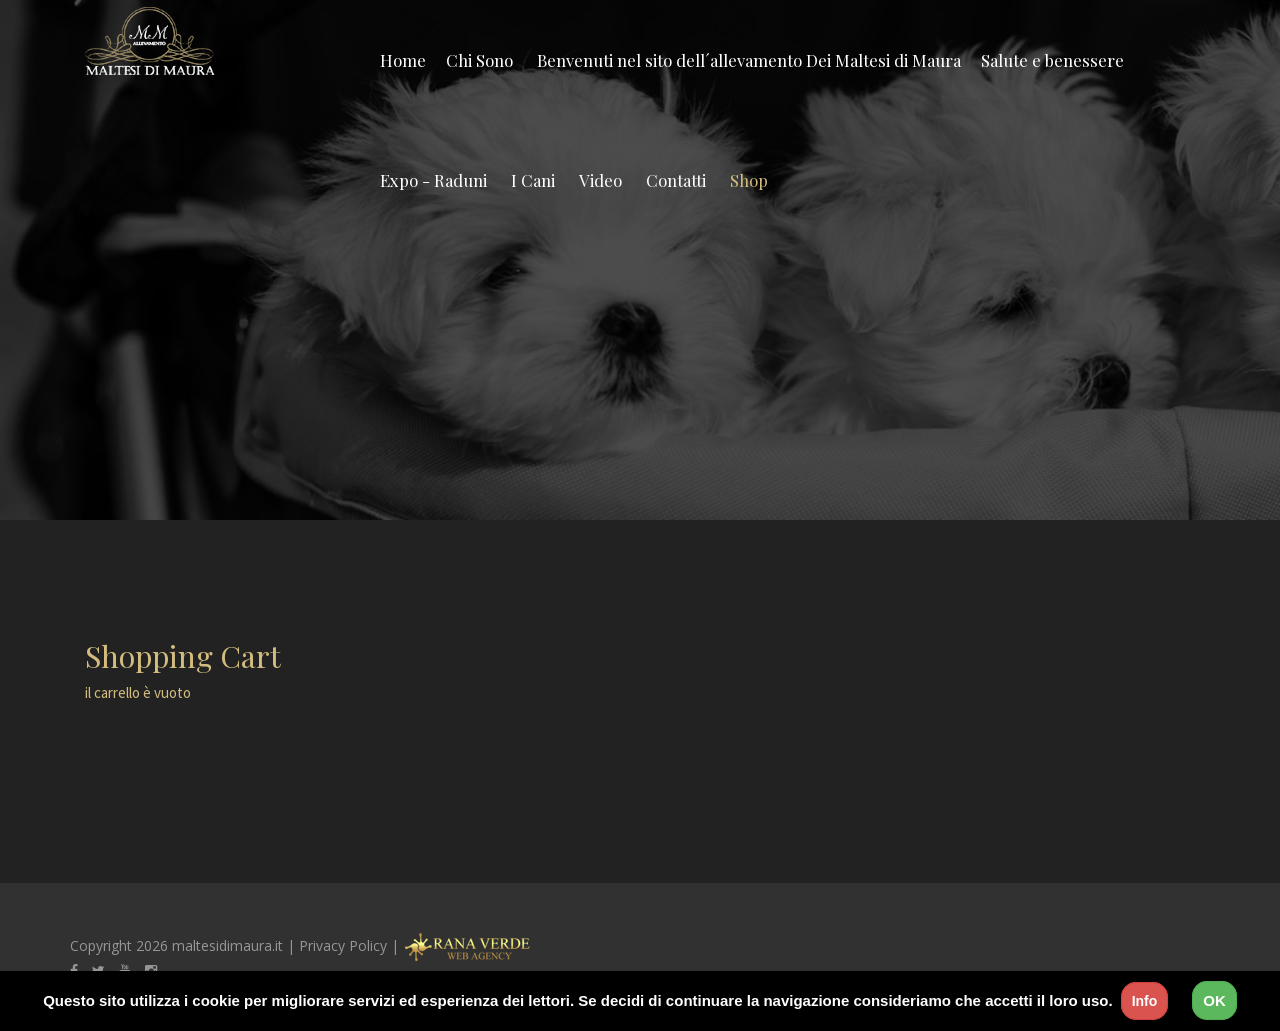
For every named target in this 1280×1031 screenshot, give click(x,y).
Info (1145, 1001)
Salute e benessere (1052, 60)
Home (403, 60)
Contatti (676, 180)
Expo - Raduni (433, 180)
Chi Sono (479, 60)
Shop (749, 180)
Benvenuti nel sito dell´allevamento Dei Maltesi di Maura (749, 60)
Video (600, 180)
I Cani (533, 180)
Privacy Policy (343, 945)
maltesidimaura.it (227, 945)
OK (1214, 1000)
